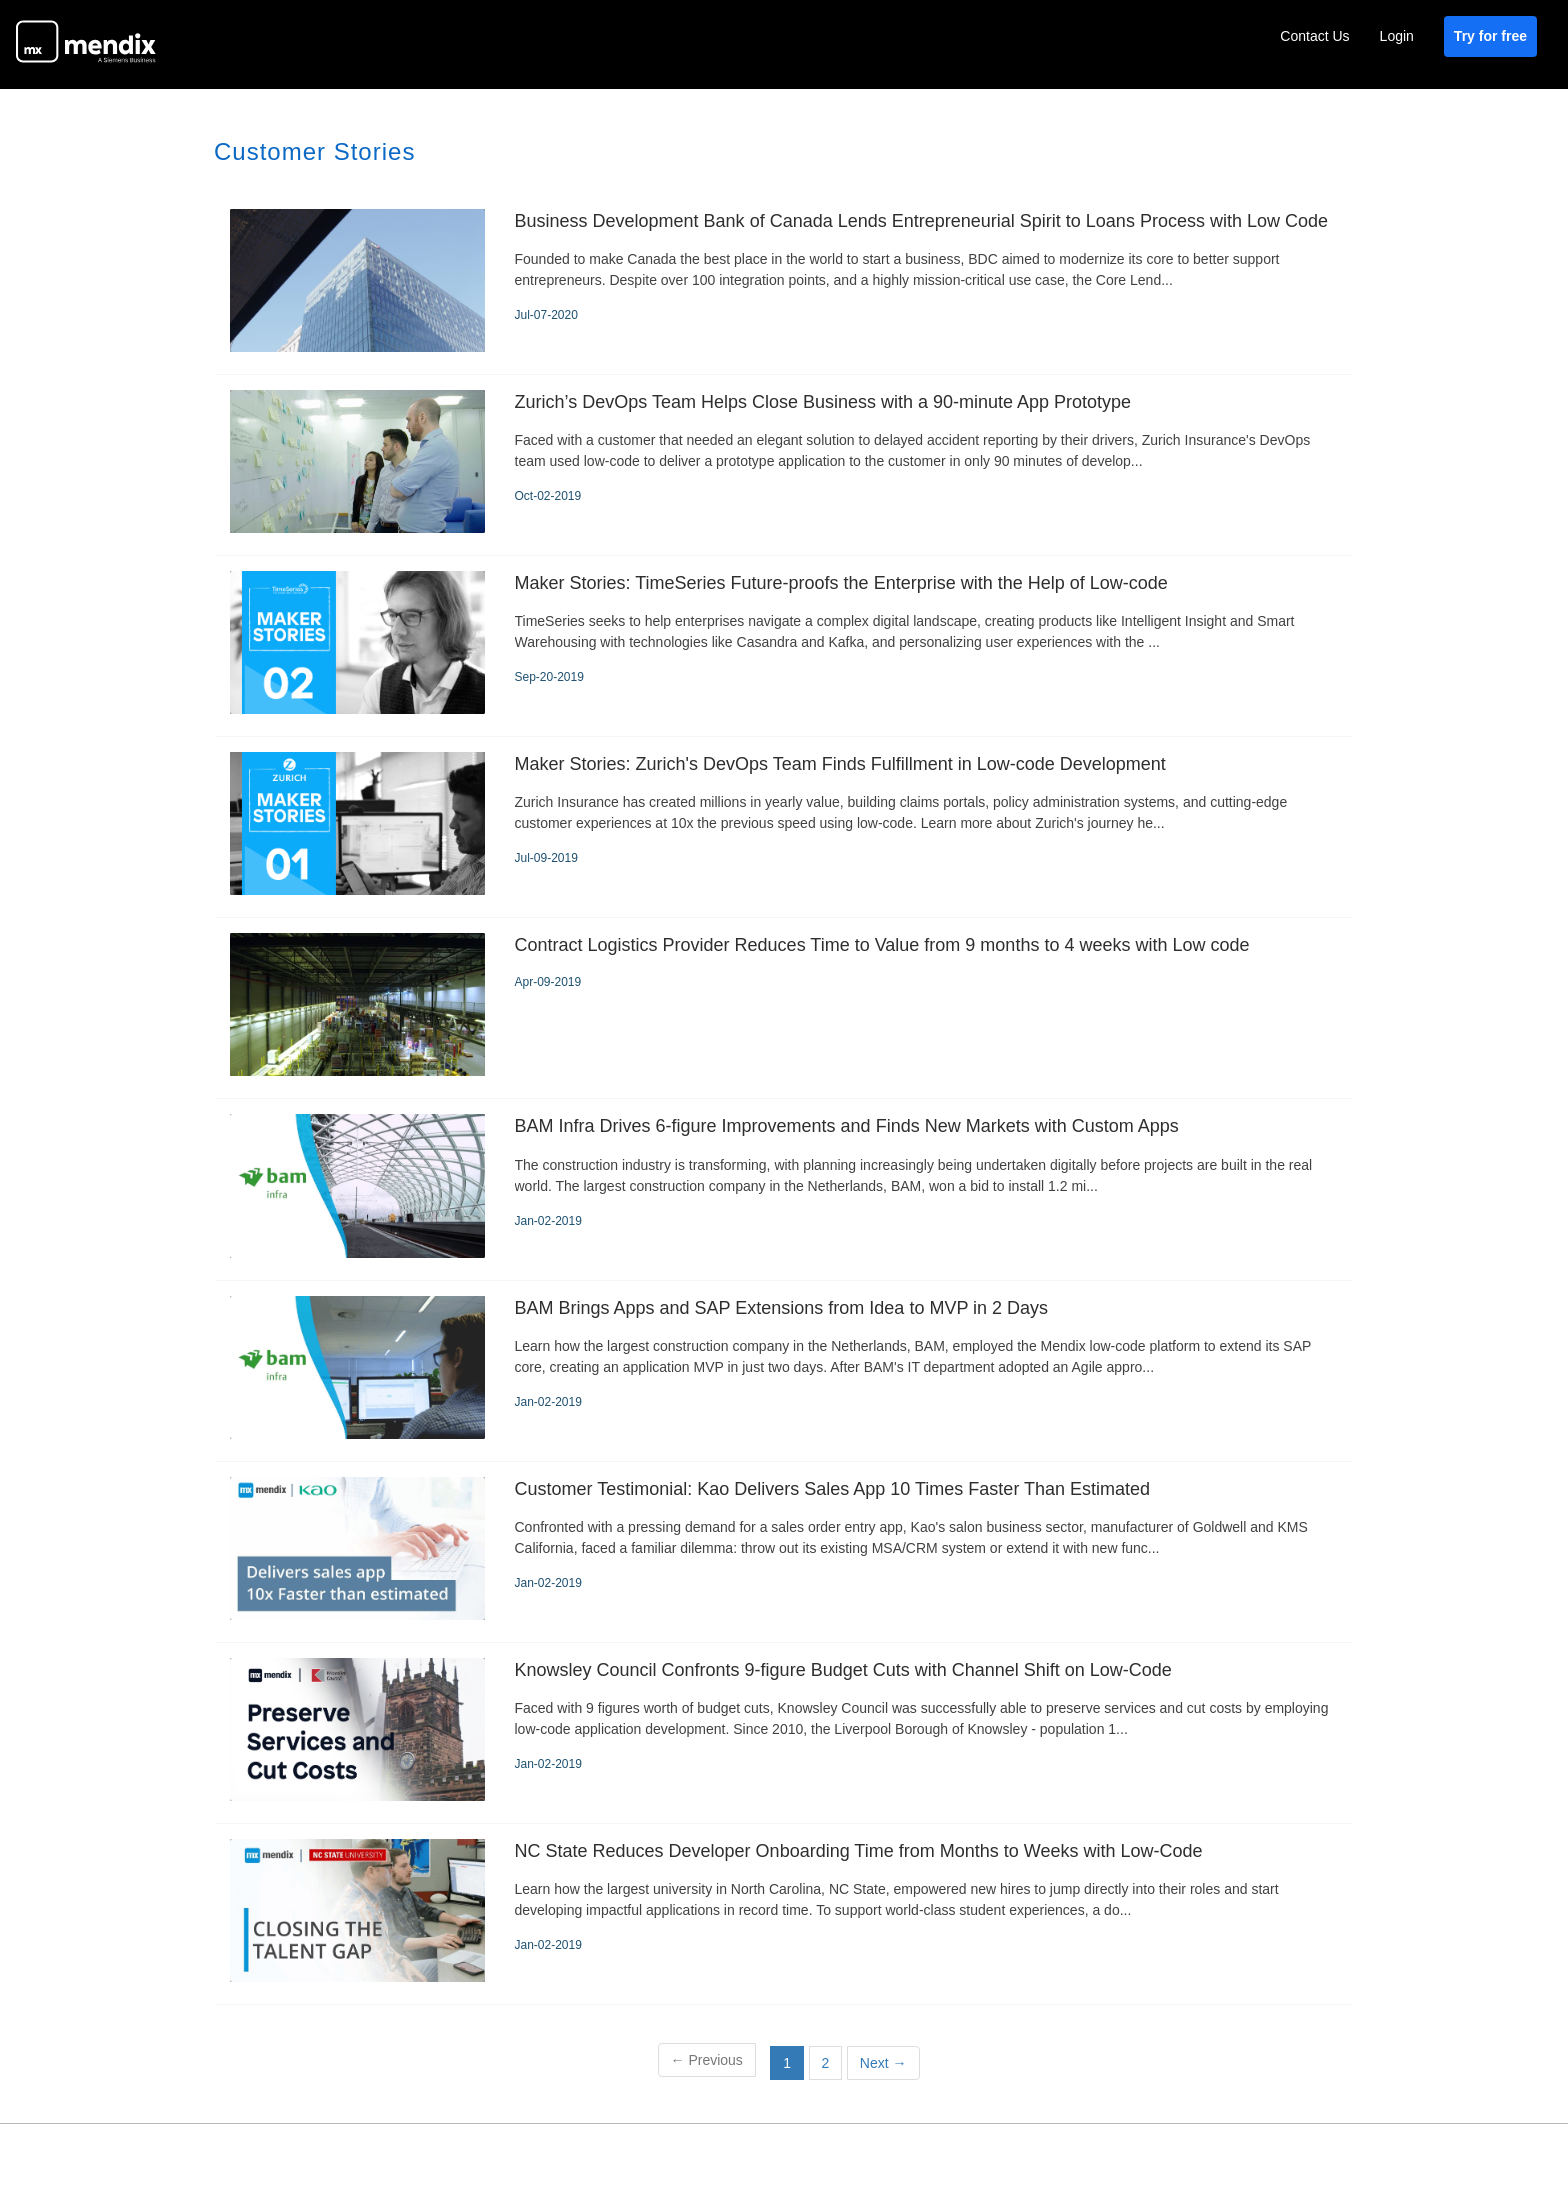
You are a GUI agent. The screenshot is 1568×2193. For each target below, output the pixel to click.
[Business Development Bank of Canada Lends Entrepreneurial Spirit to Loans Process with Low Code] (784, 284)
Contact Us (1314, 36)
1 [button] (787, 2063)
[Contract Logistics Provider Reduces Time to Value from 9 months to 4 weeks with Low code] (784, 1008)
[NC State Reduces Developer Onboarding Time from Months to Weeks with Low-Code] (784, 1914)
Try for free (1490, 36)
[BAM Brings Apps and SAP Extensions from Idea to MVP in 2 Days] (784, 1371)
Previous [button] (707, 2060)
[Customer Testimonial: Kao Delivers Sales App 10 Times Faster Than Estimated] (784, 1552)
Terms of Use (895, 2134)
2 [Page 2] (826, 2063)
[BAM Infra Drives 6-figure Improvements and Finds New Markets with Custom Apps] (784, 1189)
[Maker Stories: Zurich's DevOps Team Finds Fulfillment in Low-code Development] (784, 827)
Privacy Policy (1010, 2134)
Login (1397, 36)
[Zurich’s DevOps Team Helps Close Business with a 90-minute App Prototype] (784, 465)
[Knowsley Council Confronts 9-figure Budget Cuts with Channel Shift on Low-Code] (784, 1733)
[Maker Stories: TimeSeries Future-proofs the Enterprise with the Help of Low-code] (784, 646)
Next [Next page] (883, 2063)
